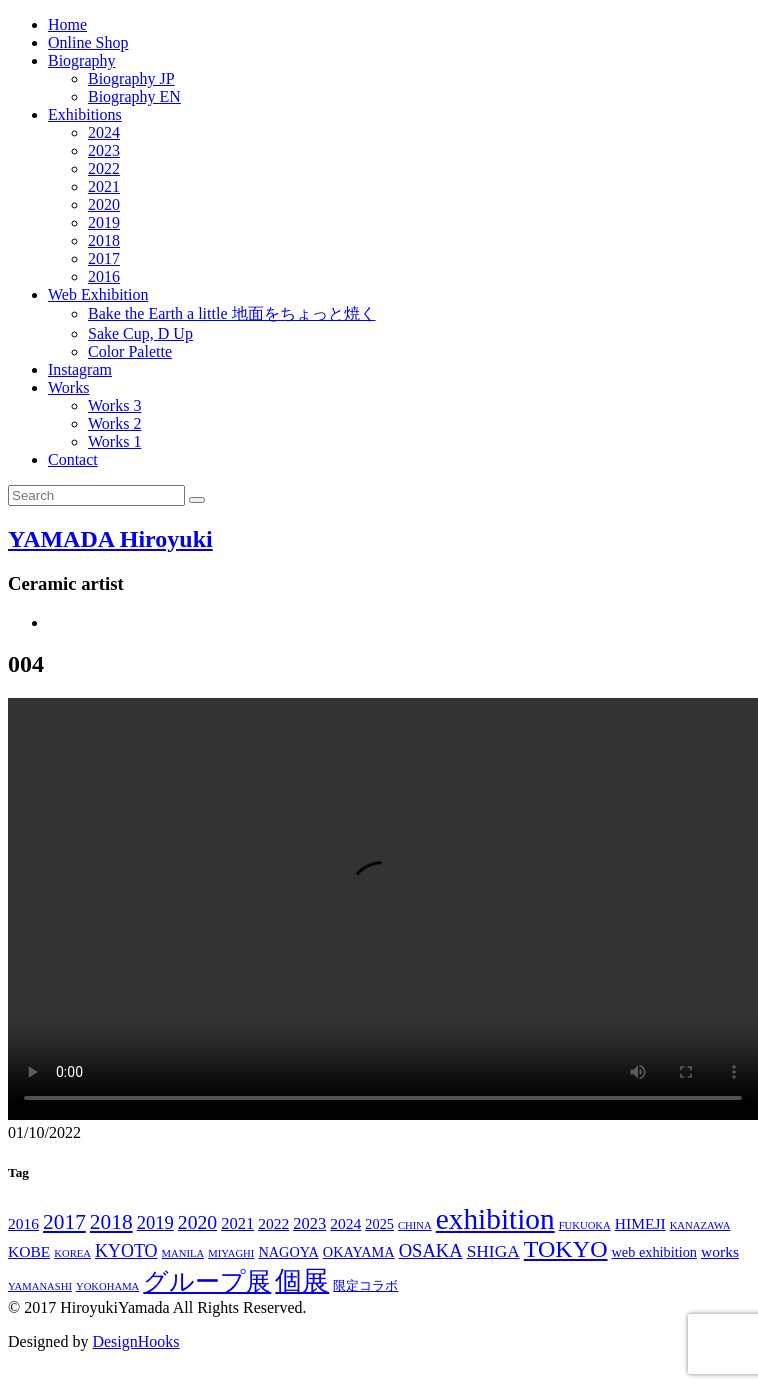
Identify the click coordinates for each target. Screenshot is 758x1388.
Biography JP (131, 78)
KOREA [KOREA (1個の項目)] (72, 1253)
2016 (104, 276)
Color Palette (130, 351)
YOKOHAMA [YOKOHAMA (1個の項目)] (107, 1286)
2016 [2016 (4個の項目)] (23, 1223)
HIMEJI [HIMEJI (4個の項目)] (640, 1223)
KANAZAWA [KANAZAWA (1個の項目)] (700, 1225)
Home (67, 24)
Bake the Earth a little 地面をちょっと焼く (232, 313)
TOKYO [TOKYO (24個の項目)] (566, 1249)
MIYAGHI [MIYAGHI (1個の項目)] (231, 1253)
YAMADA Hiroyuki (110, 539)
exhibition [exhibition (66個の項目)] (495, 1219)
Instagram (80, 369)
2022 (104, 168)
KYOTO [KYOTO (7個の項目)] (126, 1251)
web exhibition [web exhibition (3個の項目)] (654, 1252)
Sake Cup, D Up (140, 333)
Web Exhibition (98, 294)
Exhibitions (85, 114)
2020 (104, 204)
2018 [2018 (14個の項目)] (111, 1222)
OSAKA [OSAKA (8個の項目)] (431, 1250)
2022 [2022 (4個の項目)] (273, 1223)
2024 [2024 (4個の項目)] (345, 1223)
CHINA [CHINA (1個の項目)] (415, 1225)
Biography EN (134, 96)
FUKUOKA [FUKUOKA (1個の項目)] (585, 1225)
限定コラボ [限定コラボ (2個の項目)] (365, 1286)
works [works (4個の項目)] (720, 1251)
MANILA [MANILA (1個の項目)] (183, 1253)
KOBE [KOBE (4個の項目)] (29, 1251)
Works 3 (114, 405)
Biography (82, 60)
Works (68, 387)
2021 (104, 186)
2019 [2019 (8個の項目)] (155, 1222)
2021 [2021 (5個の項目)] (237, 1223)
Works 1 (114, 441)
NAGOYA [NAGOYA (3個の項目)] (288, 1252)
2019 (104, 222)
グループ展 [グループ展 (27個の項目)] (207, 1281)
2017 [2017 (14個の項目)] (64, 1222)
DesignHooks (135, 1341)
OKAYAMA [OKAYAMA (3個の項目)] (359, 1252)
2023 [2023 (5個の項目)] (309, 1223)
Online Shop (88, 42)
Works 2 (114, 423)
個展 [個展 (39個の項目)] (302, 1281)
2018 (104, 240)
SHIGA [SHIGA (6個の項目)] (493, 1251)
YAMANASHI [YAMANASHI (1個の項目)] (40, 1286)
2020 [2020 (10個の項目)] (197, 1222)
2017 (104, 258)
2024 (104, 132)
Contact (73, 459)
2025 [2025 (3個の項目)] (379, 1224)
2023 (104, 150)
